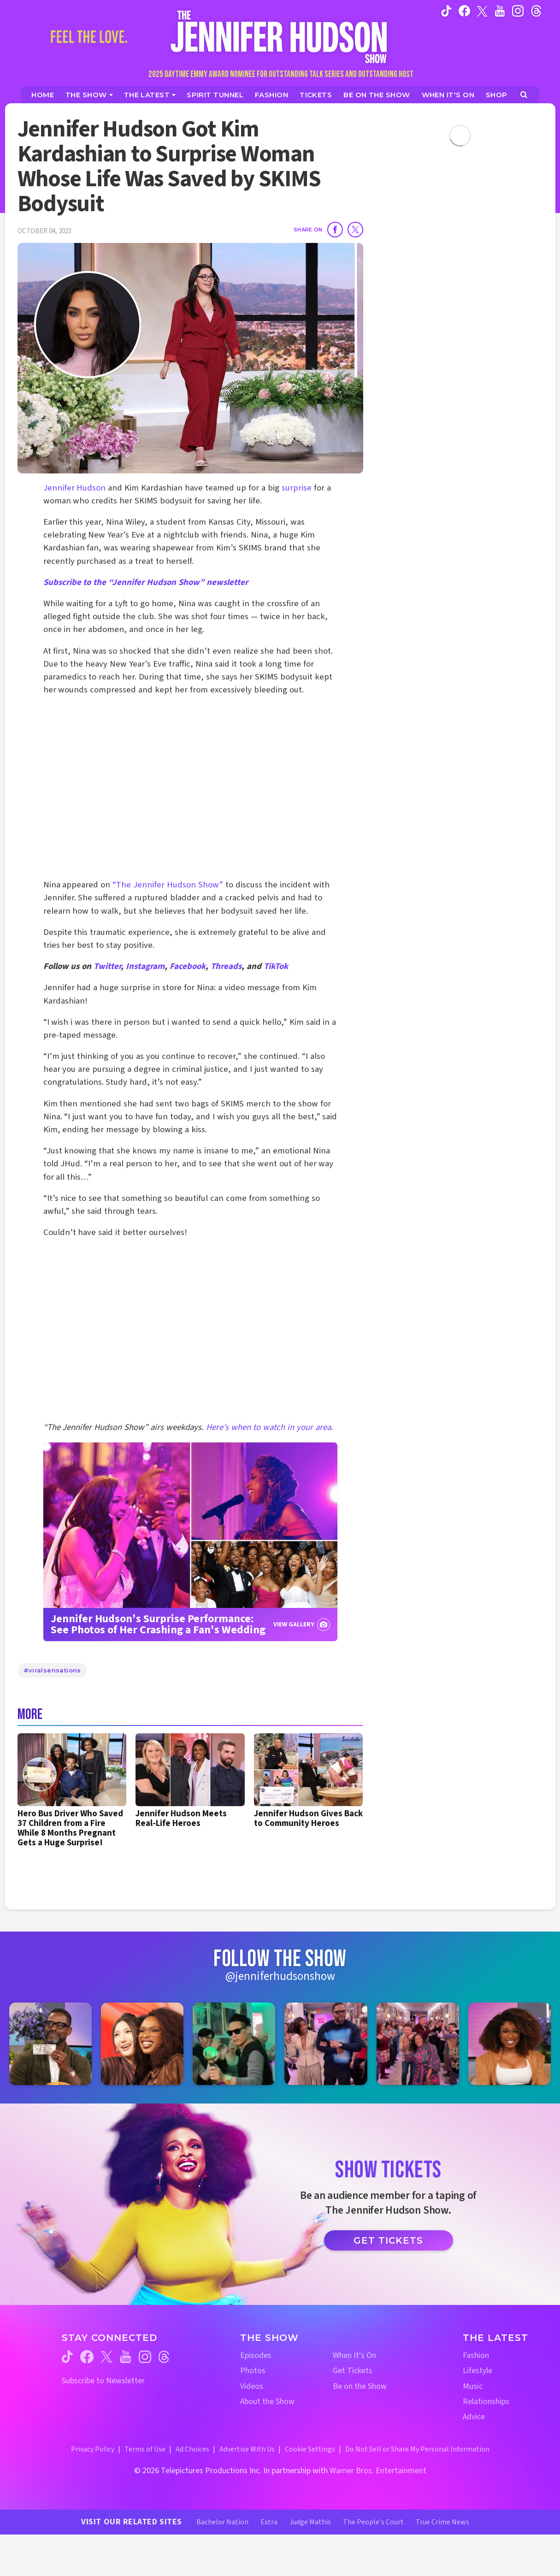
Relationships (486, 2401)
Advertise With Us (247, 2449)
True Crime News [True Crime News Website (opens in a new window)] (442, 2522)
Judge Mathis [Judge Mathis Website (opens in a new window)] (310, 2522)
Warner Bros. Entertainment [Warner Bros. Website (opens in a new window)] (378, 2470)
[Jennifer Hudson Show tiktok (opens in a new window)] (446, 11)
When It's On (354, 2355)
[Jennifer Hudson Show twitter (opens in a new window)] (482, 10)
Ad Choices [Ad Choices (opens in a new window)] (192, 2449)
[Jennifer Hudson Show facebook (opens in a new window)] (464, 11)
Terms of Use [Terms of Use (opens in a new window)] (144, 2449)
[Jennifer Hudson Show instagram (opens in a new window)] (518, 11)
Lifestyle (477, 2370)
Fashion (476, 2355)
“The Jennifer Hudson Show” (167, 885)
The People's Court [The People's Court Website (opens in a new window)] (373, 2522)
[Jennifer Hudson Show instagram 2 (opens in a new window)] (142, 2044)
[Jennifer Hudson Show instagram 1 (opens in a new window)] (50, 2044)
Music (473, 2386)
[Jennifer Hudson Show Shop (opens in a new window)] (496, 94)
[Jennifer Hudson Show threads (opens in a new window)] (164, 2357)
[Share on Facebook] (335, 229)
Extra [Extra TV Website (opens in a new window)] (268, 2522)
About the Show (267, 2401)
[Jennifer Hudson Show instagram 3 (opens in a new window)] (234, 2044)
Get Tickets (388, 2240)
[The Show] (89, 94)
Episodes (255, 2355)
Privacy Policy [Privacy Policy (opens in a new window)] (92, 2449)
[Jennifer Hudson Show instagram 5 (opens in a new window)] (418, 2044)
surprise (297, 488)
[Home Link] (280, 36)
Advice (474, 2416)
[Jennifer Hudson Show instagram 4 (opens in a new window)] (325, 2044)
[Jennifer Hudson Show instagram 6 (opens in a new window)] (509, 2044)
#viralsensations (52, 1670)
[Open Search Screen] (523, 94)
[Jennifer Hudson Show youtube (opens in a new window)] (500, 11)
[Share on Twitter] (355, 229)
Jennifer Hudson (74, 488)
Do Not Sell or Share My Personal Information (417, 2449)
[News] (150, 94)
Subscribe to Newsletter (103, 2380)
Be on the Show (360, 2386)
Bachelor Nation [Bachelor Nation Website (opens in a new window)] (222, 2522)
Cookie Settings (310, 2449)
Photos (252, 2370)
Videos (251, 2386)
